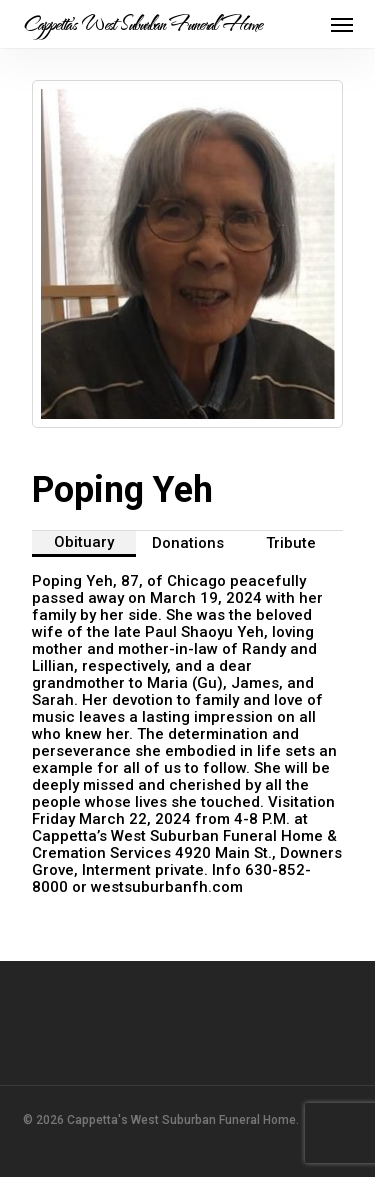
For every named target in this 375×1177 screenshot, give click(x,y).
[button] (342, 24)
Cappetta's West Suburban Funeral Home (142, 24)
